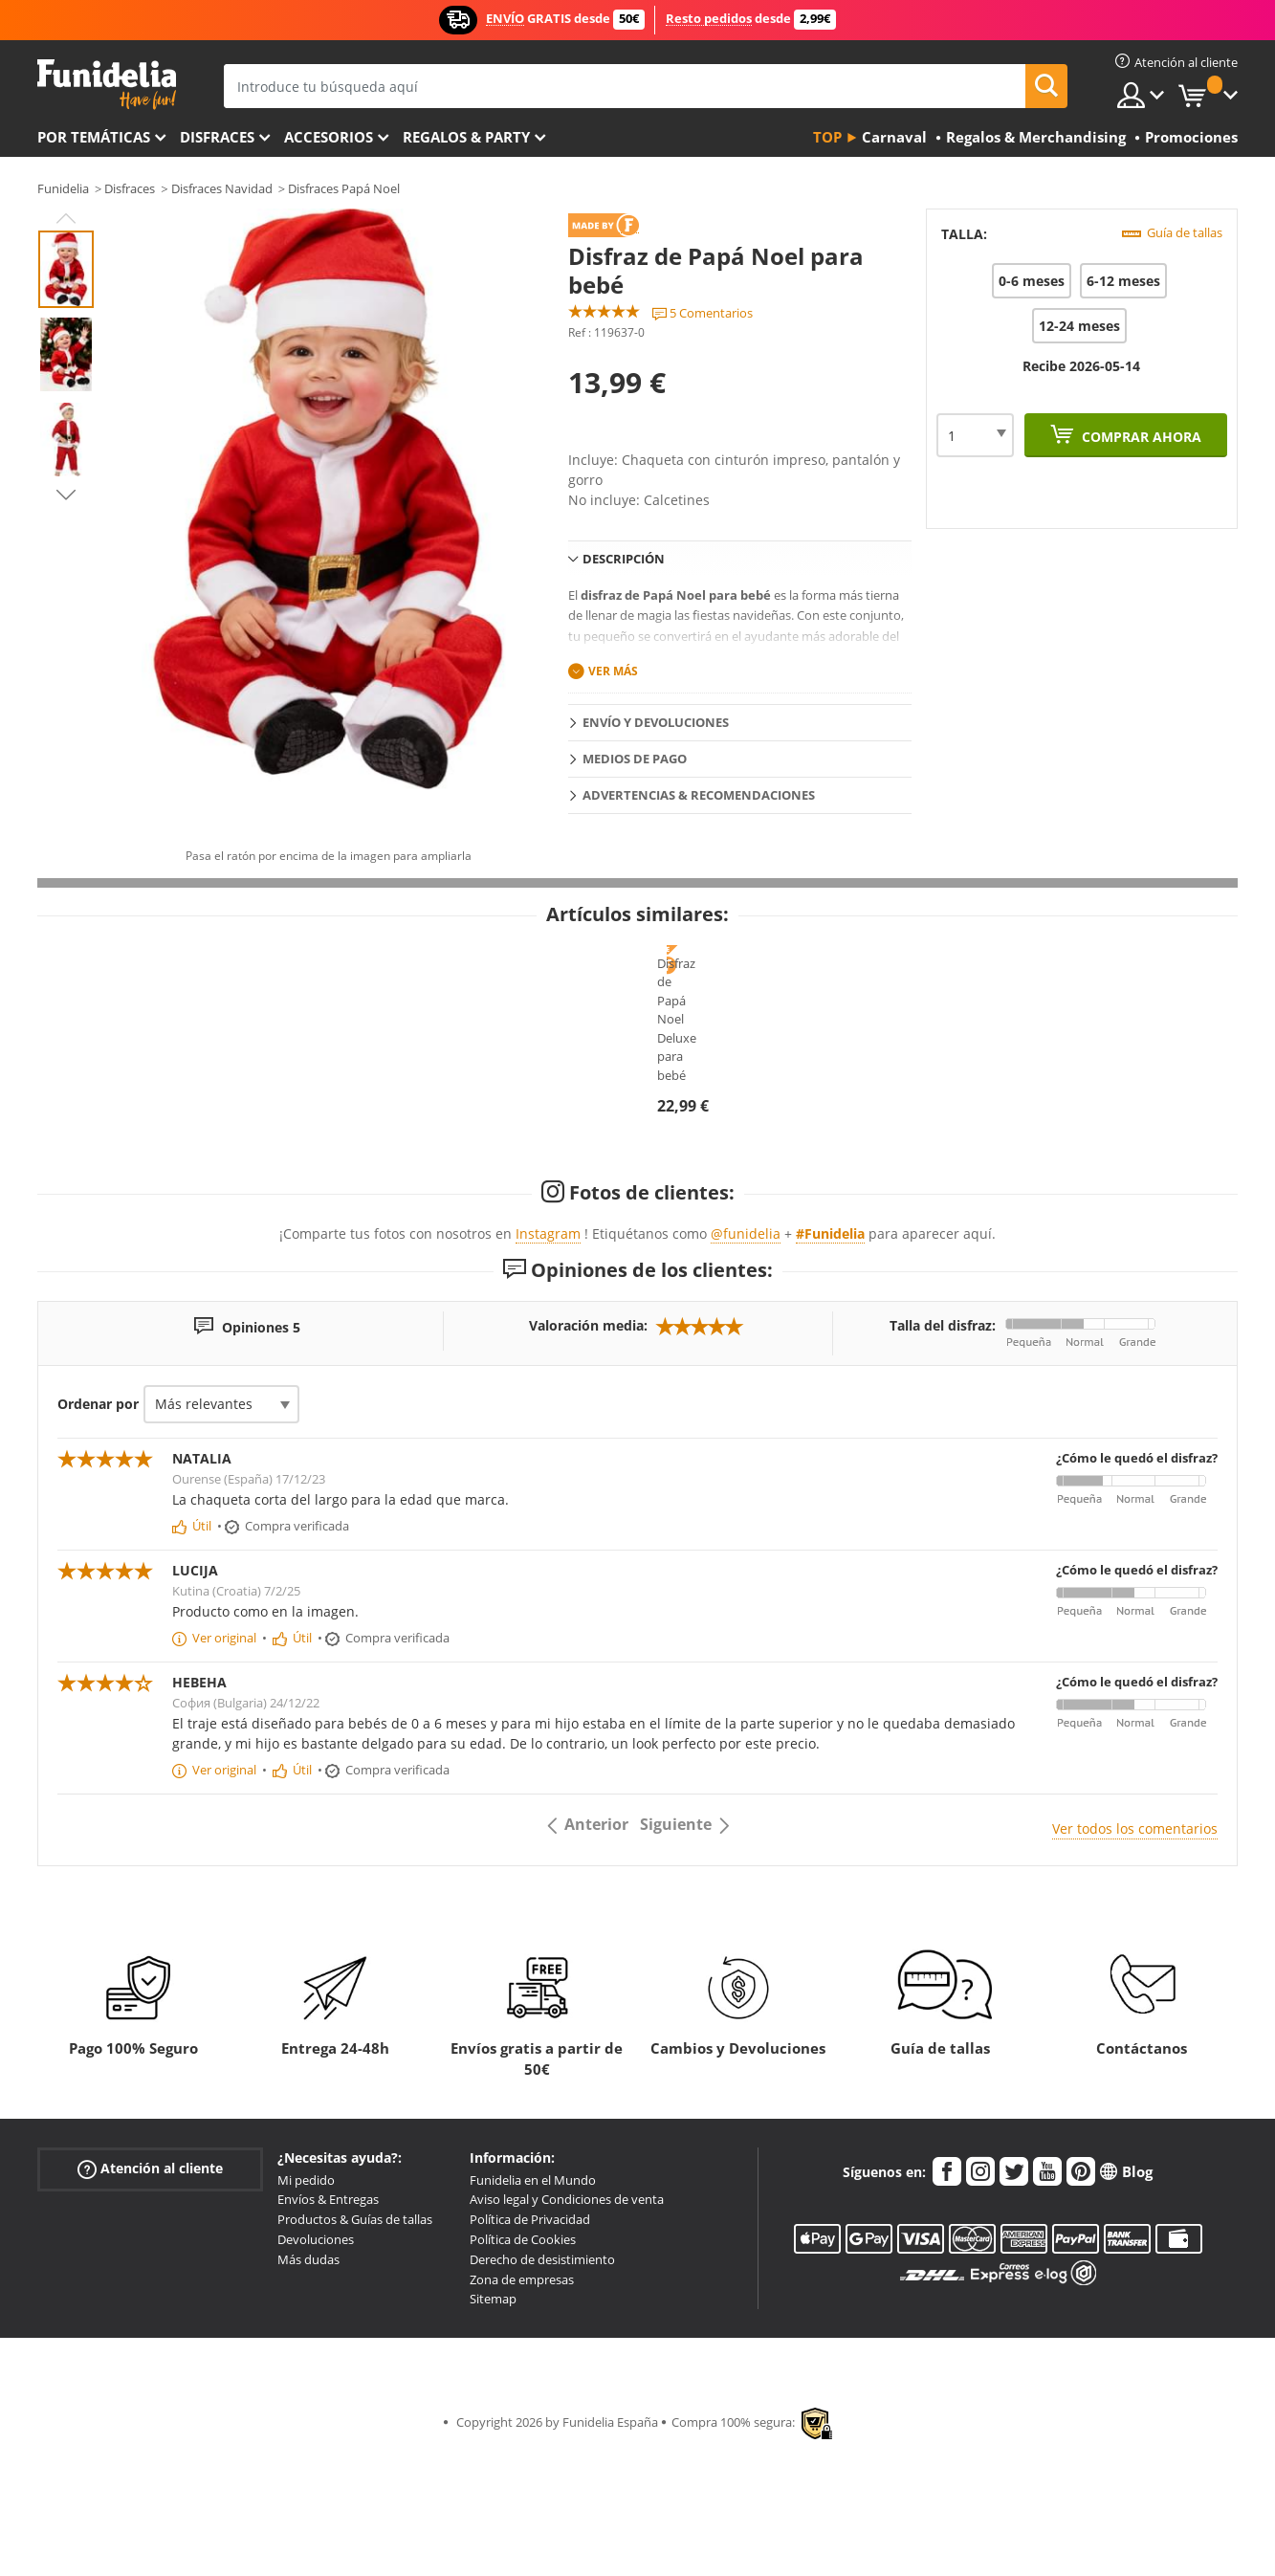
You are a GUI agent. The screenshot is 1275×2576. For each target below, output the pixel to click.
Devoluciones (315, 2368)
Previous (66, 218)
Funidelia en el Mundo (533, 2309)
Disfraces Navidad (222, 188)
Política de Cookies (523, 2368)
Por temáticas (93, 136)
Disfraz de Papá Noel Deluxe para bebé (638, 1195)
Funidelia (63, 188)
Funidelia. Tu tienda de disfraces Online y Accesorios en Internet (106, 84)
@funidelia (745, 1363)
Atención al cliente (150, 2298)
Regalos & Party (466, 136)
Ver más (613, 671)
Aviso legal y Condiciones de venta (567, 2329)
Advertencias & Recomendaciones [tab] (699, 795)
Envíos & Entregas (328, 2329)
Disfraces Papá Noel (344, 188)
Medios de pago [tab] (635, 758)
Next (66, 494)
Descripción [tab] (624, 558)
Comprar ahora (1139, 437)
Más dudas (308, 2388)
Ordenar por (98, 1533)
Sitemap (493, 2428)
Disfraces (217, 136)
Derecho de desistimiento (542, 2388)
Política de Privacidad (530, 2348)
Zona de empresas (522, 2408)
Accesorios (328, 136)
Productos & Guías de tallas (354, 2348)
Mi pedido (306, 2309)
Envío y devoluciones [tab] (656, 722)
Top (827, 136)
